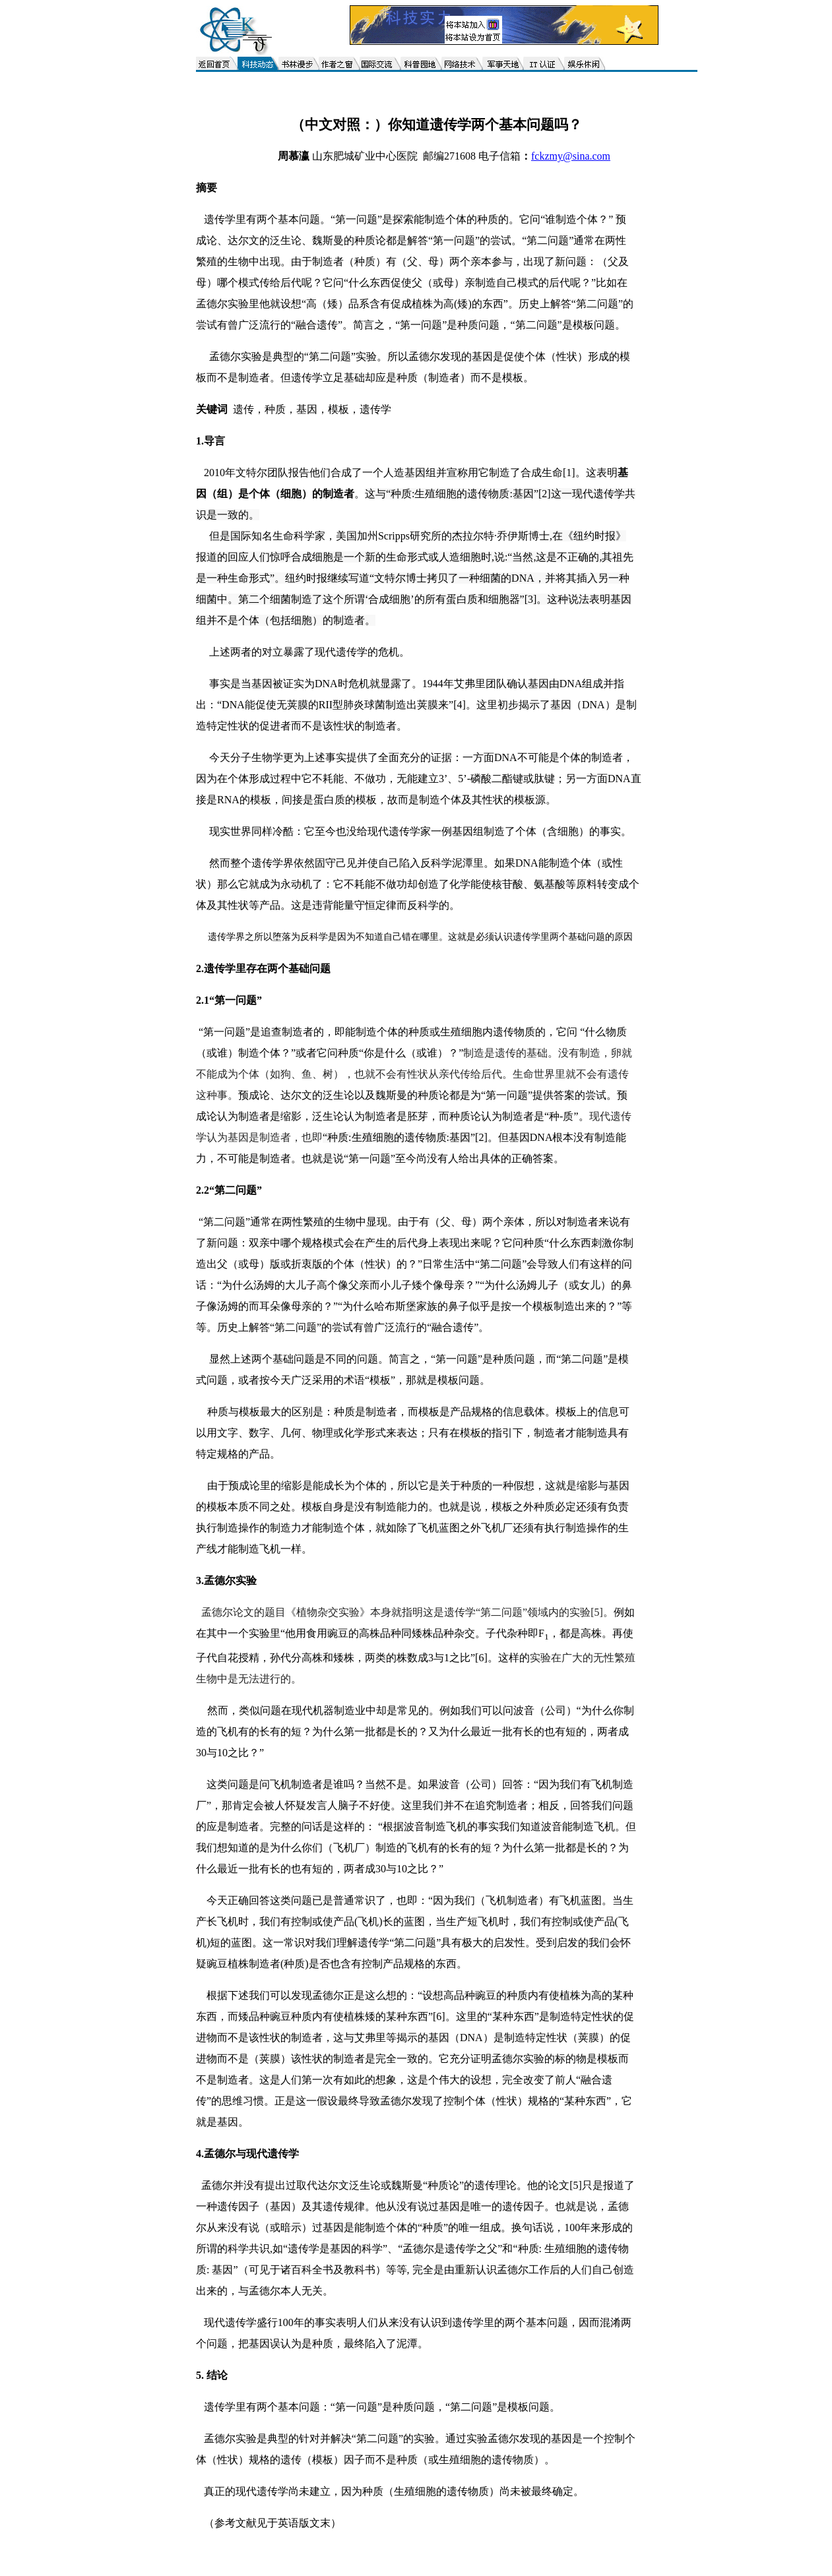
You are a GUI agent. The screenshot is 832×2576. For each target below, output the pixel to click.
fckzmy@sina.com (570, 156)
